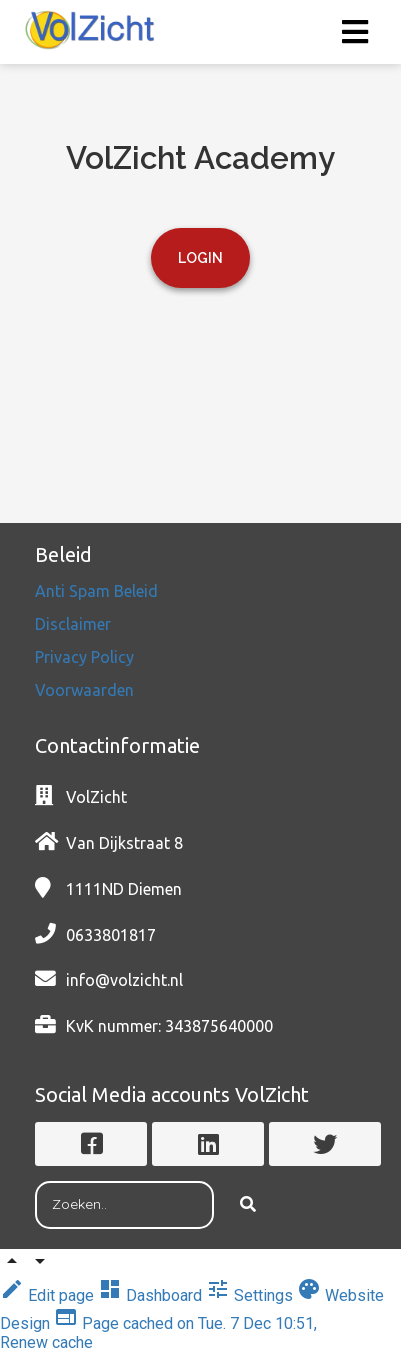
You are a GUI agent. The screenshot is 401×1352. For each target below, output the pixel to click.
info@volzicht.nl (124, 980)
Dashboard (152, 1295)
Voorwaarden (84, 690)
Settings (251, 1295)
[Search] (248, 1205)
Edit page (49, 1295)
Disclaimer (75, 624)
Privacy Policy (86, 657)
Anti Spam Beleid (98, 591)
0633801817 (111, 935)
